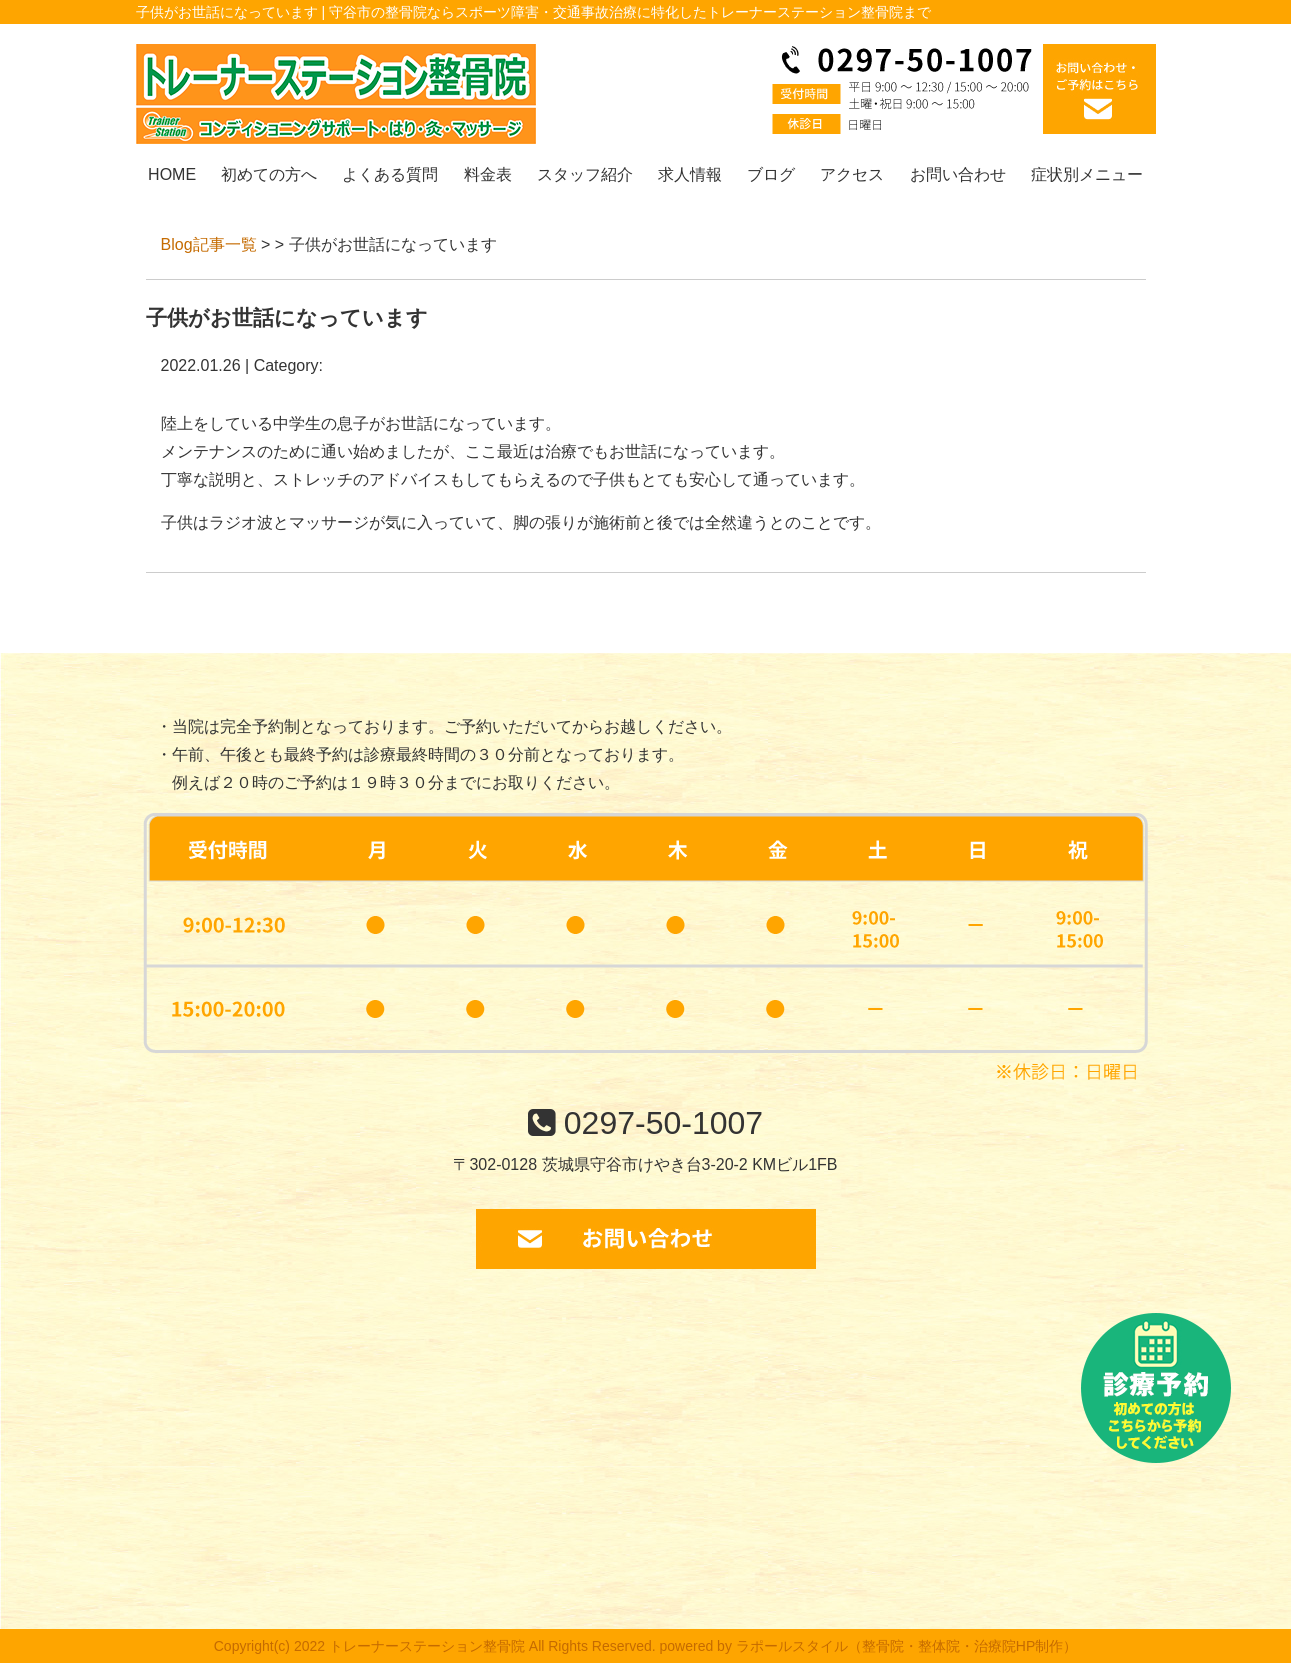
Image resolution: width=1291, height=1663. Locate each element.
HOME (172, 174)
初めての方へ (269, 174)
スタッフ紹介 (585, 174)
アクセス (852, 174)
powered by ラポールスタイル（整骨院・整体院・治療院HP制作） (869, 1646)
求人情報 (690, 174)
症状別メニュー (1087, 174)
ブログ (771, 174)
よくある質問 (390, 174)
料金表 (488, 174)
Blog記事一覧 (209, 244)
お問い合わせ (958, 174)
